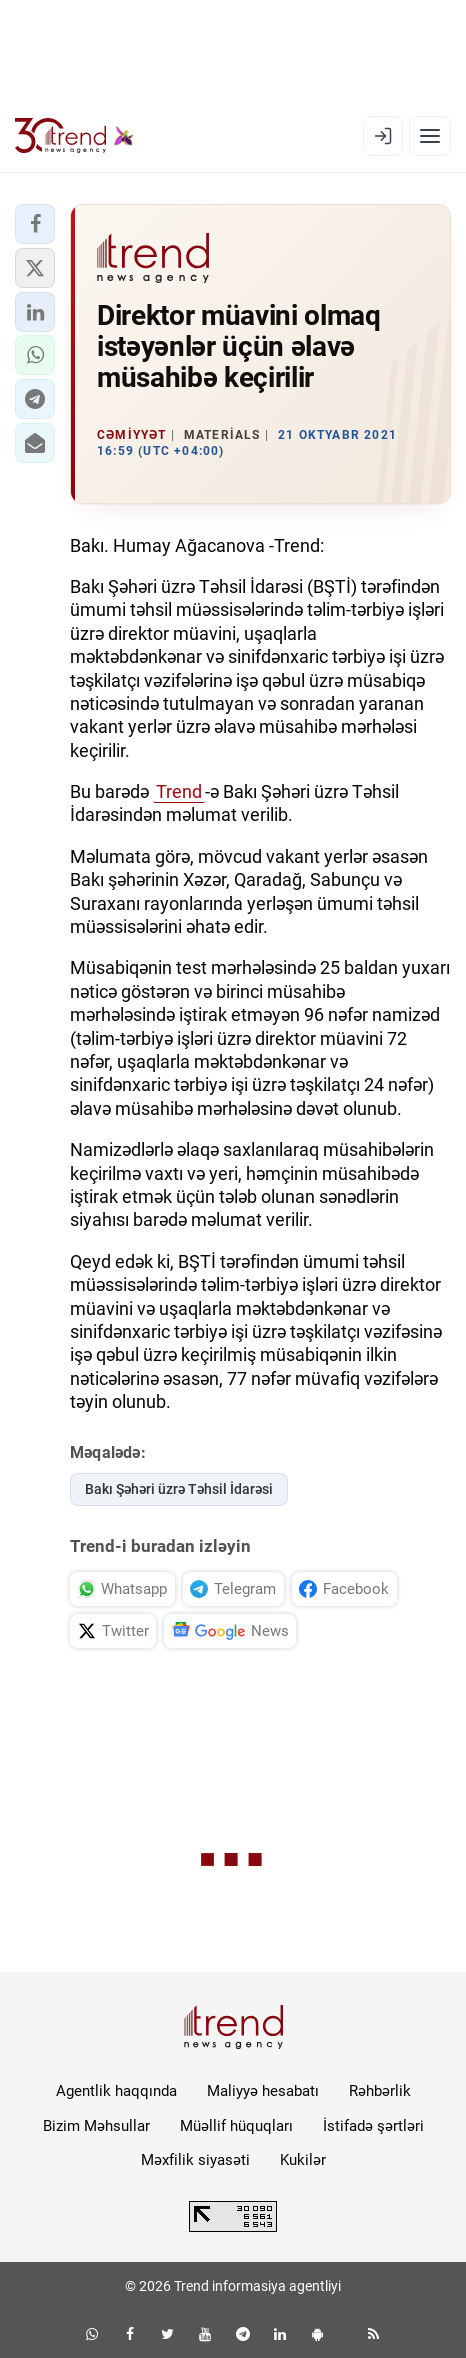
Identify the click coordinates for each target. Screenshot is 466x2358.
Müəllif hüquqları (236, 2126)
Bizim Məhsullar (96, 2126)
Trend (179, 791)
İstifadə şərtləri (373, 2126)
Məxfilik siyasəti (195, 2160)
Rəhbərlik (380, 2091)
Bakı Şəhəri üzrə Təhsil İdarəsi (179, 1489)
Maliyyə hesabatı (263, 2091)
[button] (35, 224)
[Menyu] (430, 136)
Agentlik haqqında (116, 2091)
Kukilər (303, 2160)
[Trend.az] (74, 136)
